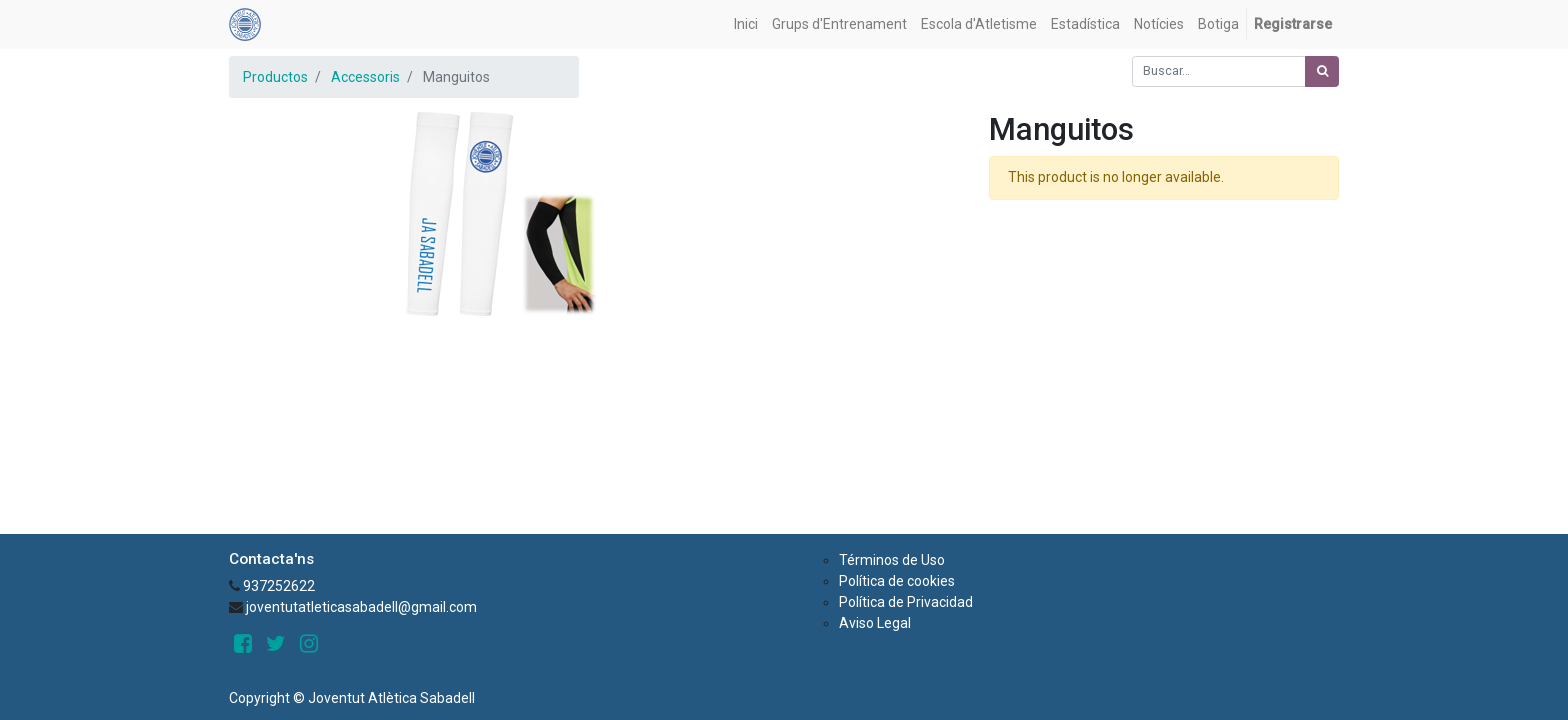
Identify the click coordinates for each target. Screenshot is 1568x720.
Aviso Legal (875, 623)
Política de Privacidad (906, 602)
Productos (275, 77)
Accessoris (365, 77)
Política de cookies (897, 581)
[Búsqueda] (1322, 71)
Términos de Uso (892, 560)
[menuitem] (746, 24)
